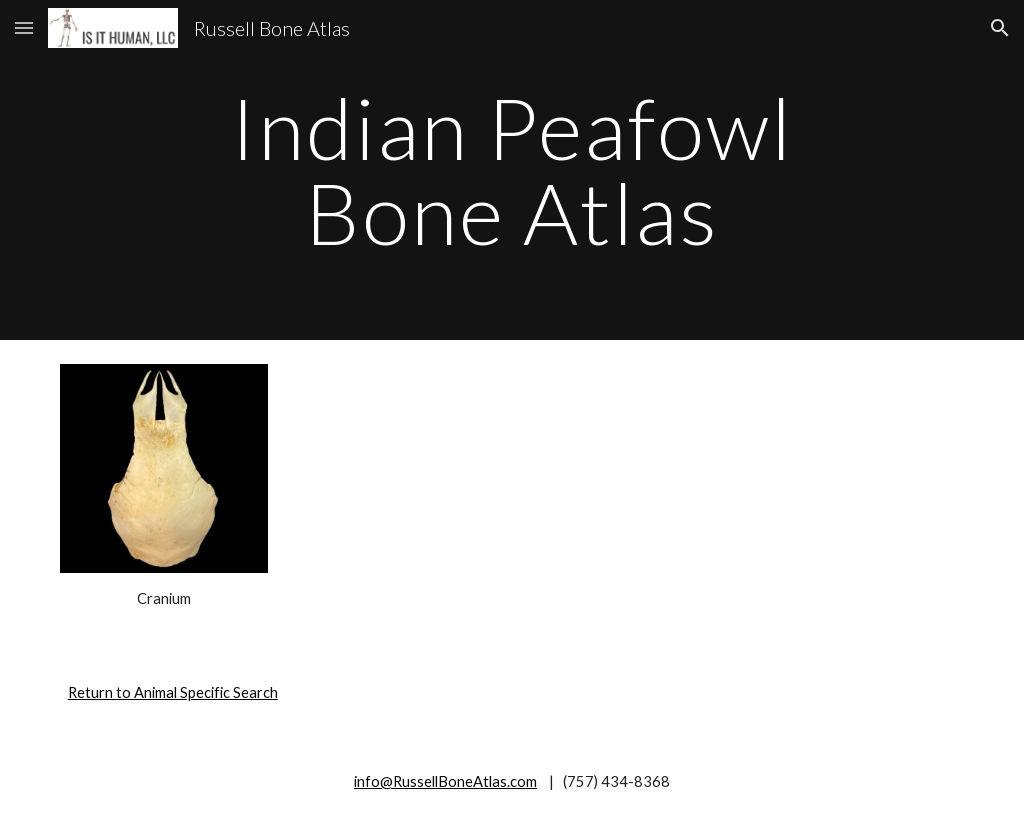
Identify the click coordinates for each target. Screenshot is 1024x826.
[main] (511, 170)
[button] (24, 27)
